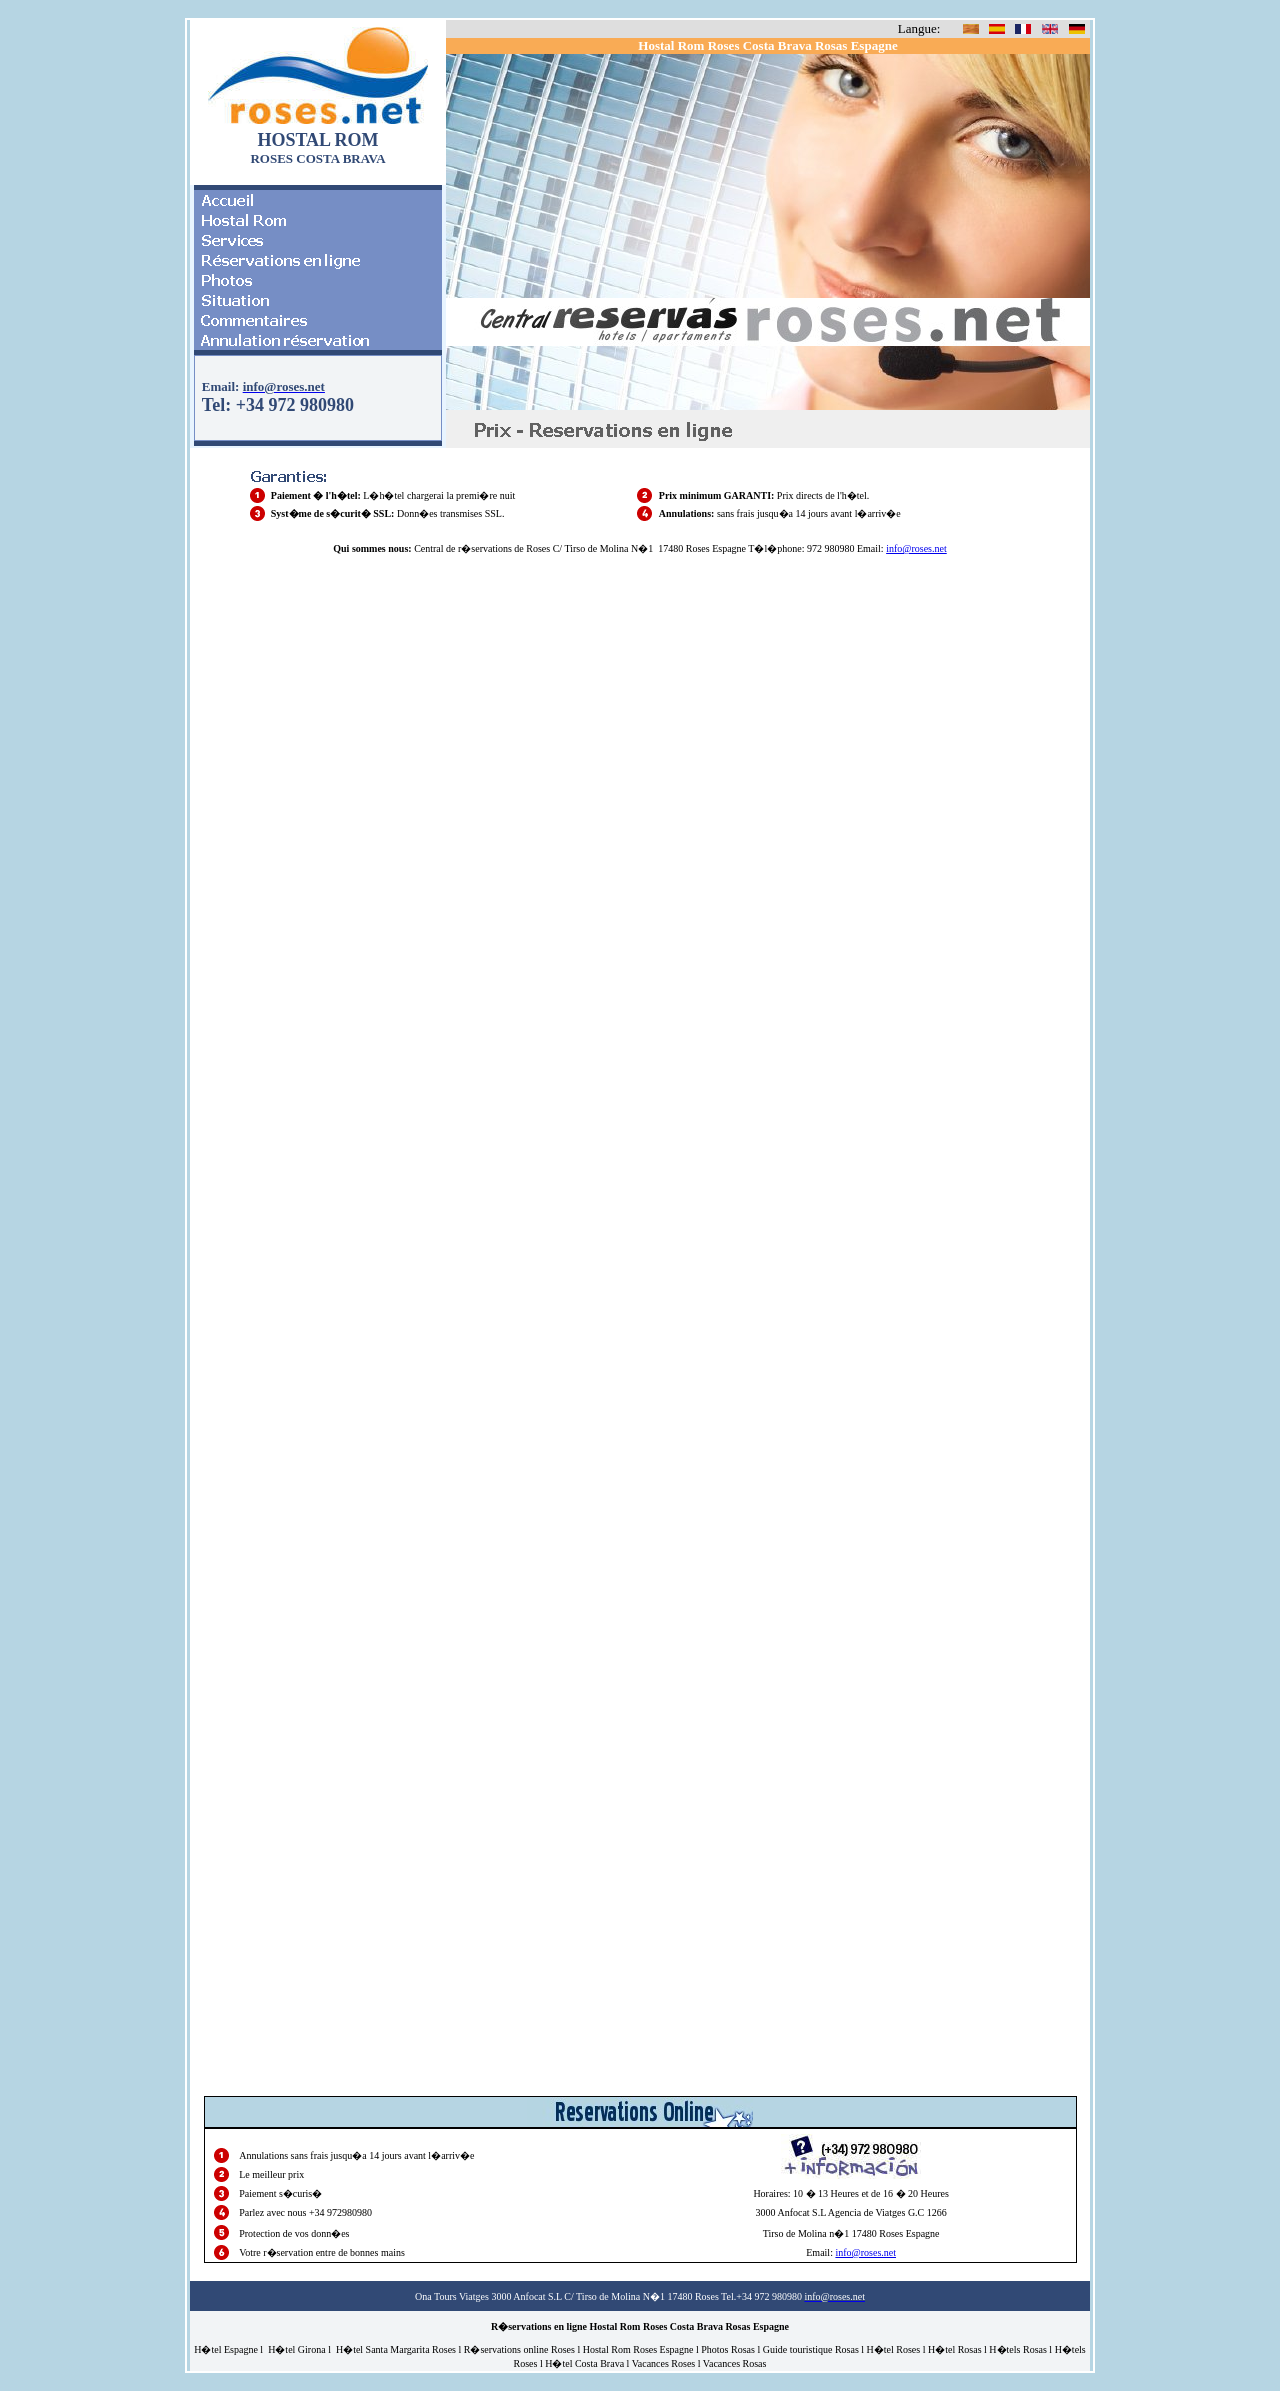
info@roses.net (916, 548)
